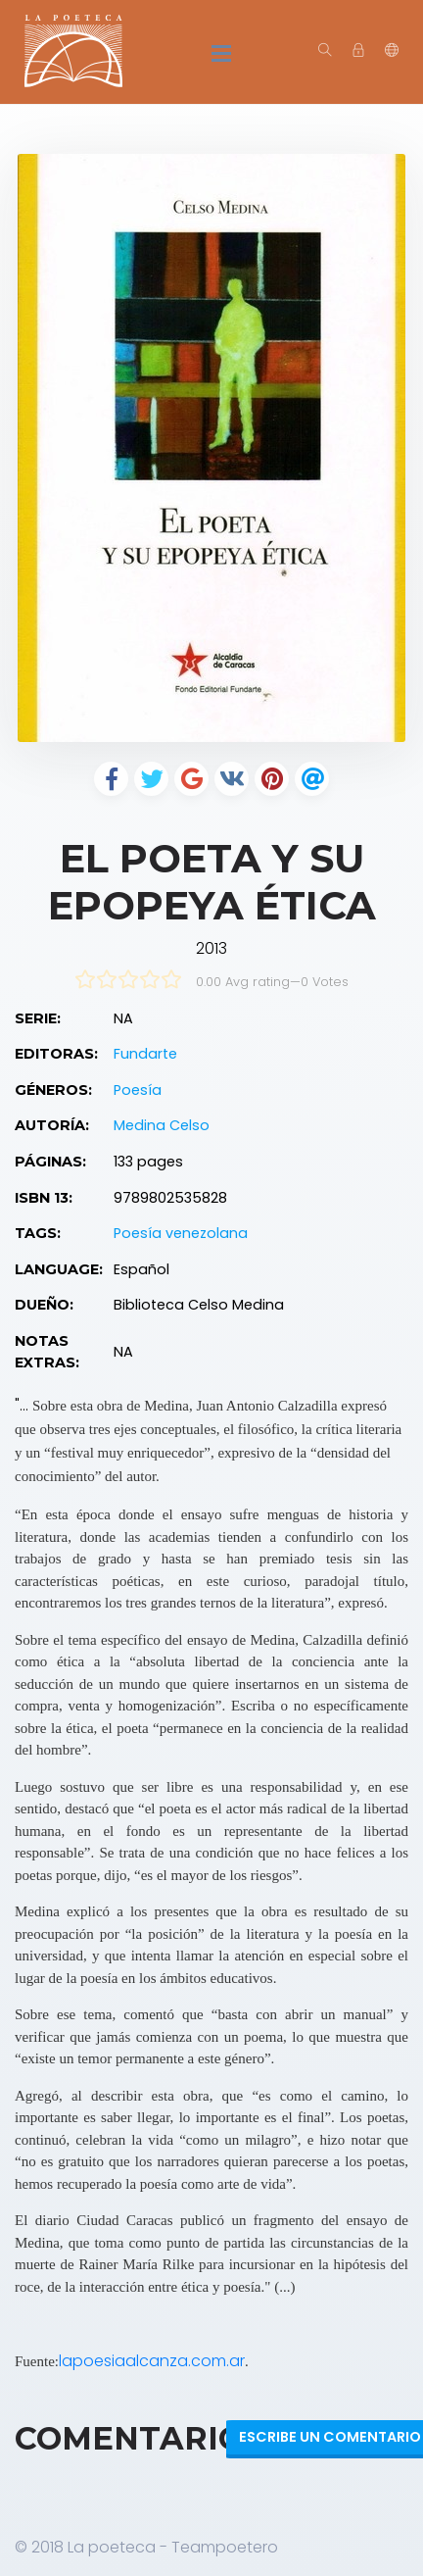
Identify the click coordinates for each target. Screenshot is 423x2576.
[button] (391, 51)
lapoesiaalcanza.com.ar (152, 2361)
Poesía (138, 1090)
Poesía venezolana (181, 1233)
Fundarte (145, 1054)
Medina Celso (162, 1125)
